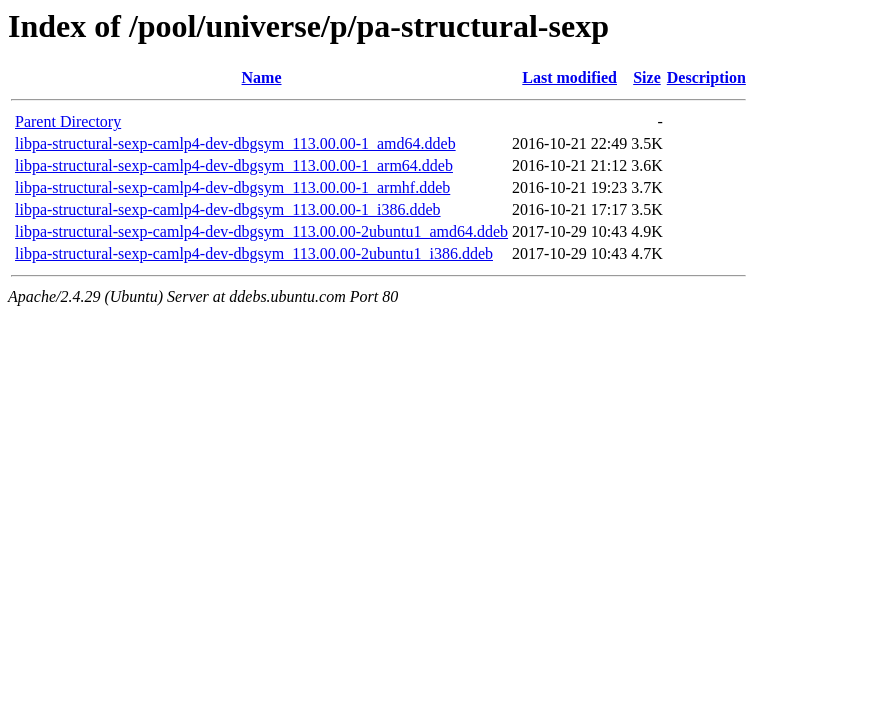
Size (647, 77)
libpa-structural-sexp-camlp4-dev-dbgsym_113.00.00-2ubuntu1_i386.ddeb (254, 253)
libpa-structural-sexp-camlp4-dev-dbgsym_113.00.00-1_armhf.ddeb (232, 187)
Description (706, 77)
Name (262, 77)
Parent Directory (68, 121)
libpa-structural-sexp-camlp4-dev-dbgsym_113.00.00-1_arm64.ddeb (234, 165)
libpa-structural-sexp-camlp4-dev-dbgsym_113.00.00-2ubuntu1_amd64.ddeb (261, 231)
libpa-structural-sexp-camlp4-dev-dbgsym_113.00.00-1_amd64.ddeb (235, 143)
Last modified (569, 77)
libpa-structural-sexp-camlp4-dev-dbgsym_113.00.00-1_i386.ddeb (228, 209)
